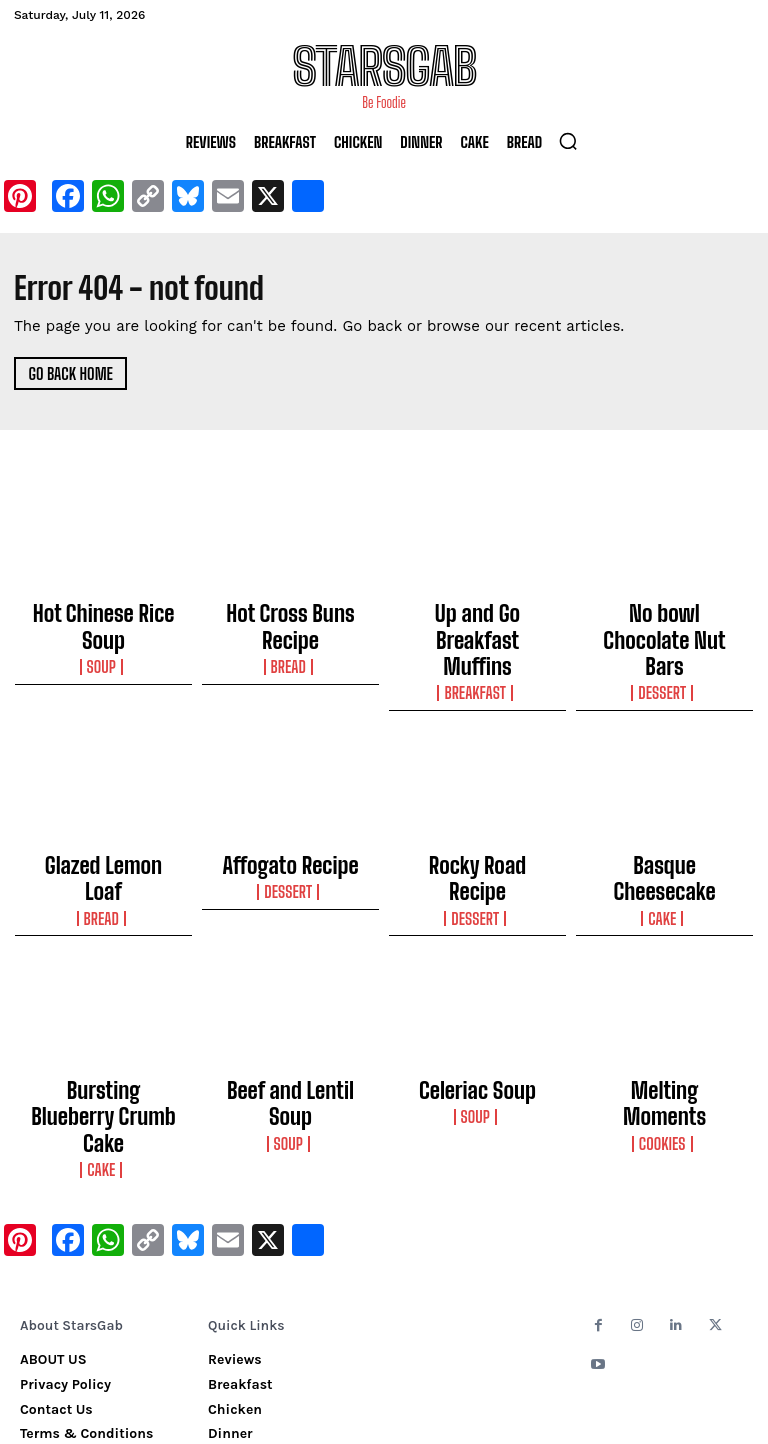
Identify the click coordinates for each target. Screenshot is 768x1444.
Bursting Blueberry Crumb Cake (103, 1013)
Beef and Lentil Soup (290, 1004)
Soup (104, 630)
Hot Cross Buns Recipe (290, 609)
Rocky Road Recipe (477, 815)
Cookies (664, 1025)
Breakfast (477, 648)
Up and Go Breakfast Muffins (477, 618)
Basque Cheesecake (665, 815)
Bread (290, 630)
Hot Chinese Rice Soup (103, 609)
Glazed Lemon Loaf (103, 815)
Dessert (664, 648)
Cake (664, 836)
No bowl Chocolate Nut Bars (664, 618)
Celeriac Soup (478, 1004)
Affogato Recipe (290, 815)
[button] (568, 141)
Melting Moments (665, 1004)
